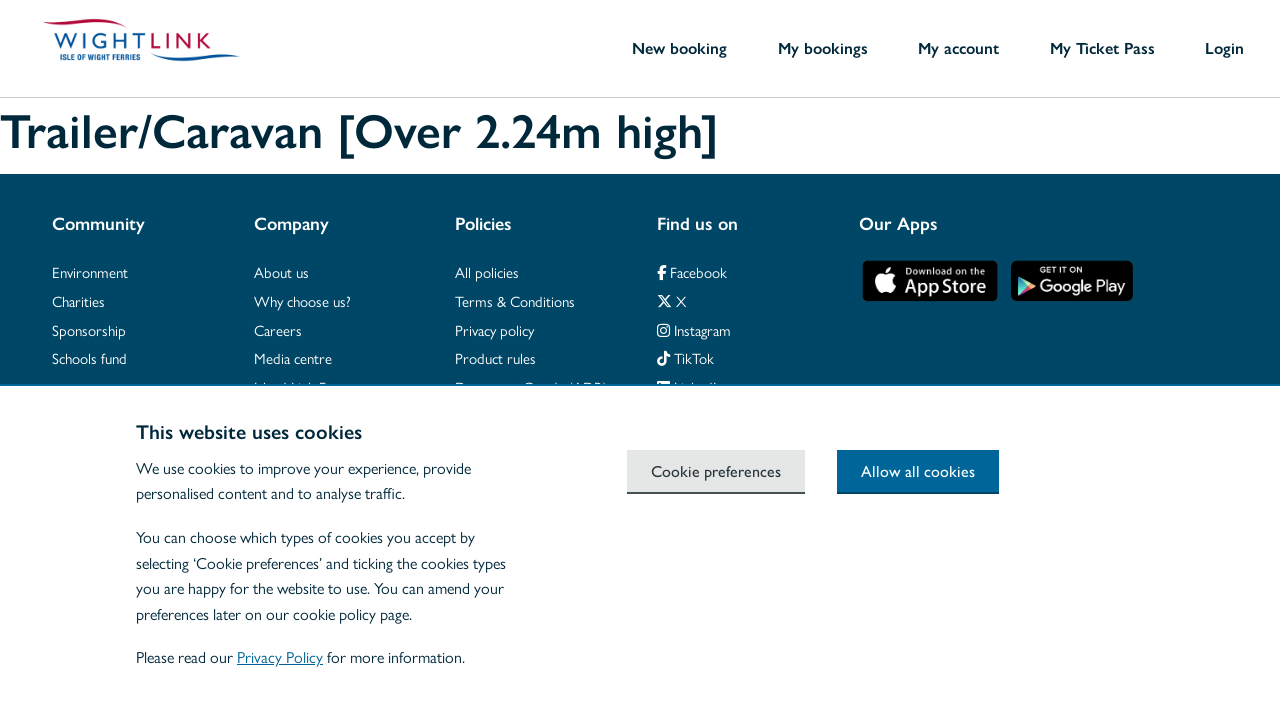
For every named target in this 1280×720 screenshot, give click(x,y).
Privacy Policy (280, 656)
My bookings (823, 48)
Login (1224, 48)
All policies (487, 271)
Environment (90, 271)
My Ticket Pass (1102, 48)
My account (958, 48)
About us (281, 271)
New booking (679, 48)
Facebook (692, 271)
